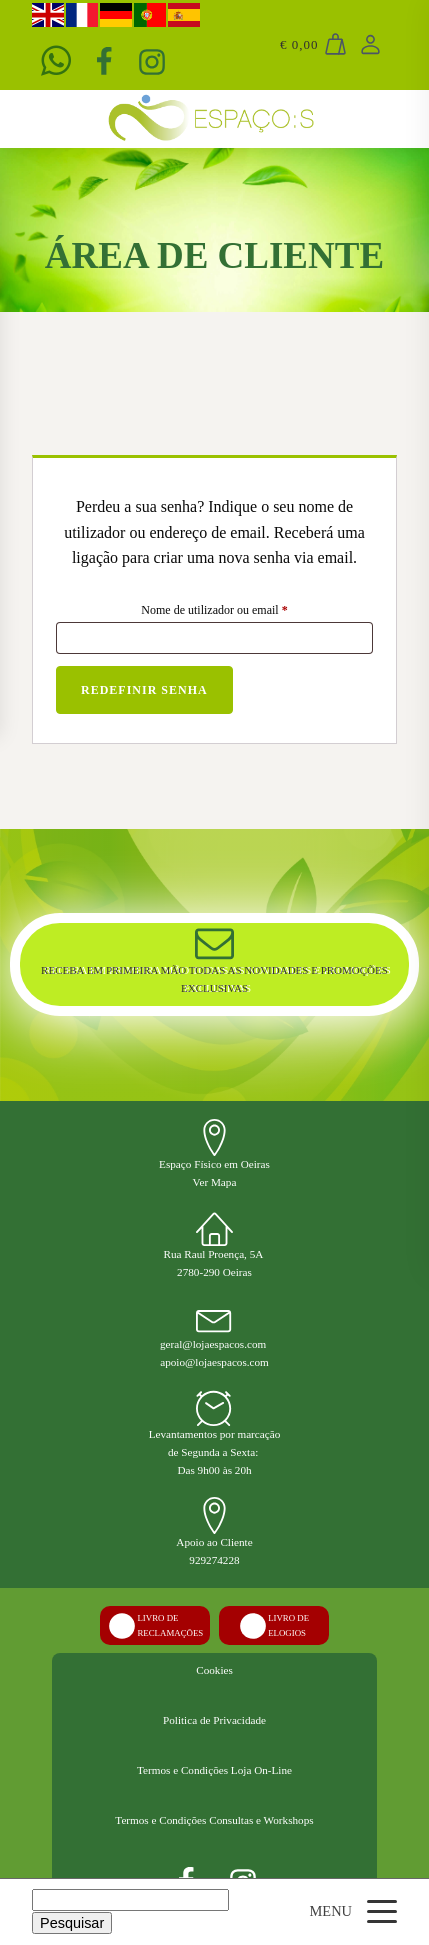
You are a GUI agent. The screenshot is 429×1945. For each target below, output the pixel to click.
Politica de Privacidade (214, 1720)
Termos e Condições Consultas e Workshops (214, 1820)
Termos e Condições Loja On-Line (214, 1770)
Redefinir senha (144, 690)
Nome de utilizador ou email (241, 607)
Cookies (214, 1670)
